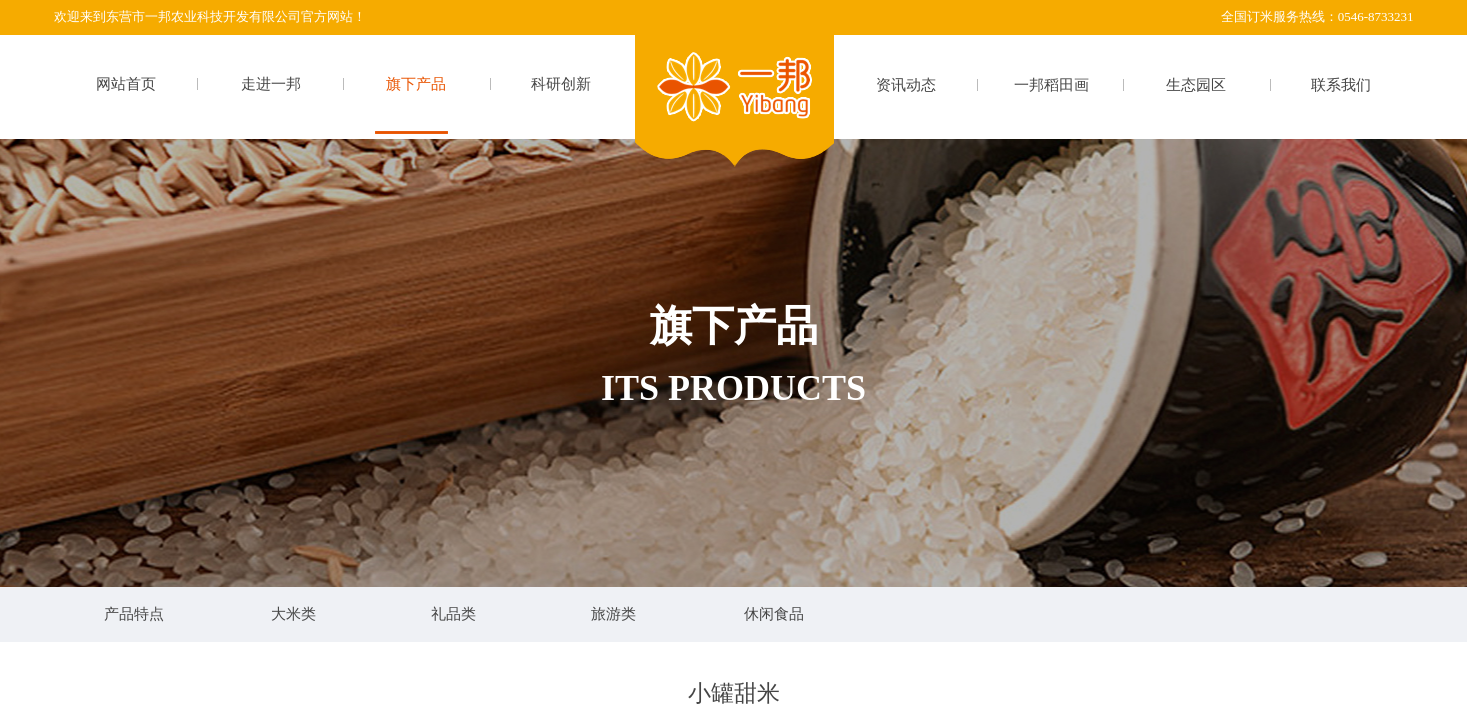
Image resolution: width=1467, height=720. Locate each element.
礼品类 (453, 614)
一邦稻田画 (1051, 85)
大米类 (293, 614)
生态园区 (1196, 85)
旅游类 (613, 614)
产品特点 (134, 614)
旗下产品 (416, 84)
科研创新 (561, 84)
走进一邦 (271, 84)
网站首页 (126, 84)
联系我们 (1341, 85)
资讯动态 (906, 85)
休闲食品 (774, 614)
